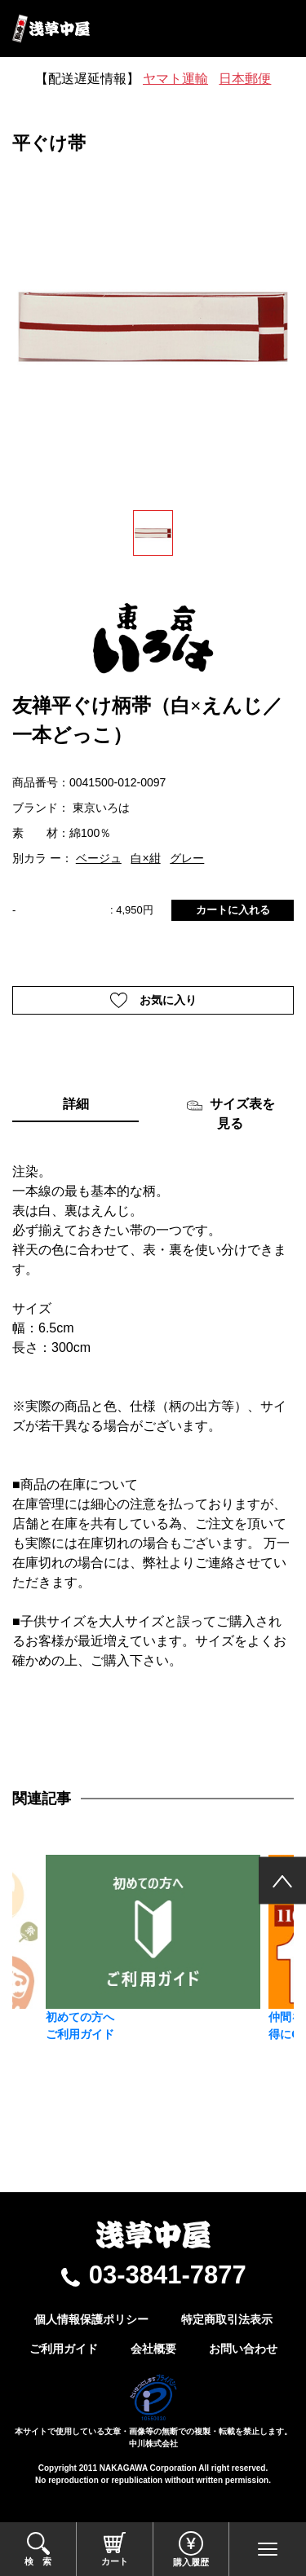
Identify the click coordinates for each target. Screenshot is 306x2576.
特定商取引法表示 (227, 2319)
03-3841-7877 (167, 2275)
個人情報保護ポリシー (91, 2319)
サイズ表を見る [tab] (230, 1113)
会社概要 (153, 2348)
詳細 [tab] (76, 1104)
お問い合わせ (243, 2348)
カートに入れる (233, 910)
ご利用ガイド (63, 2348)
